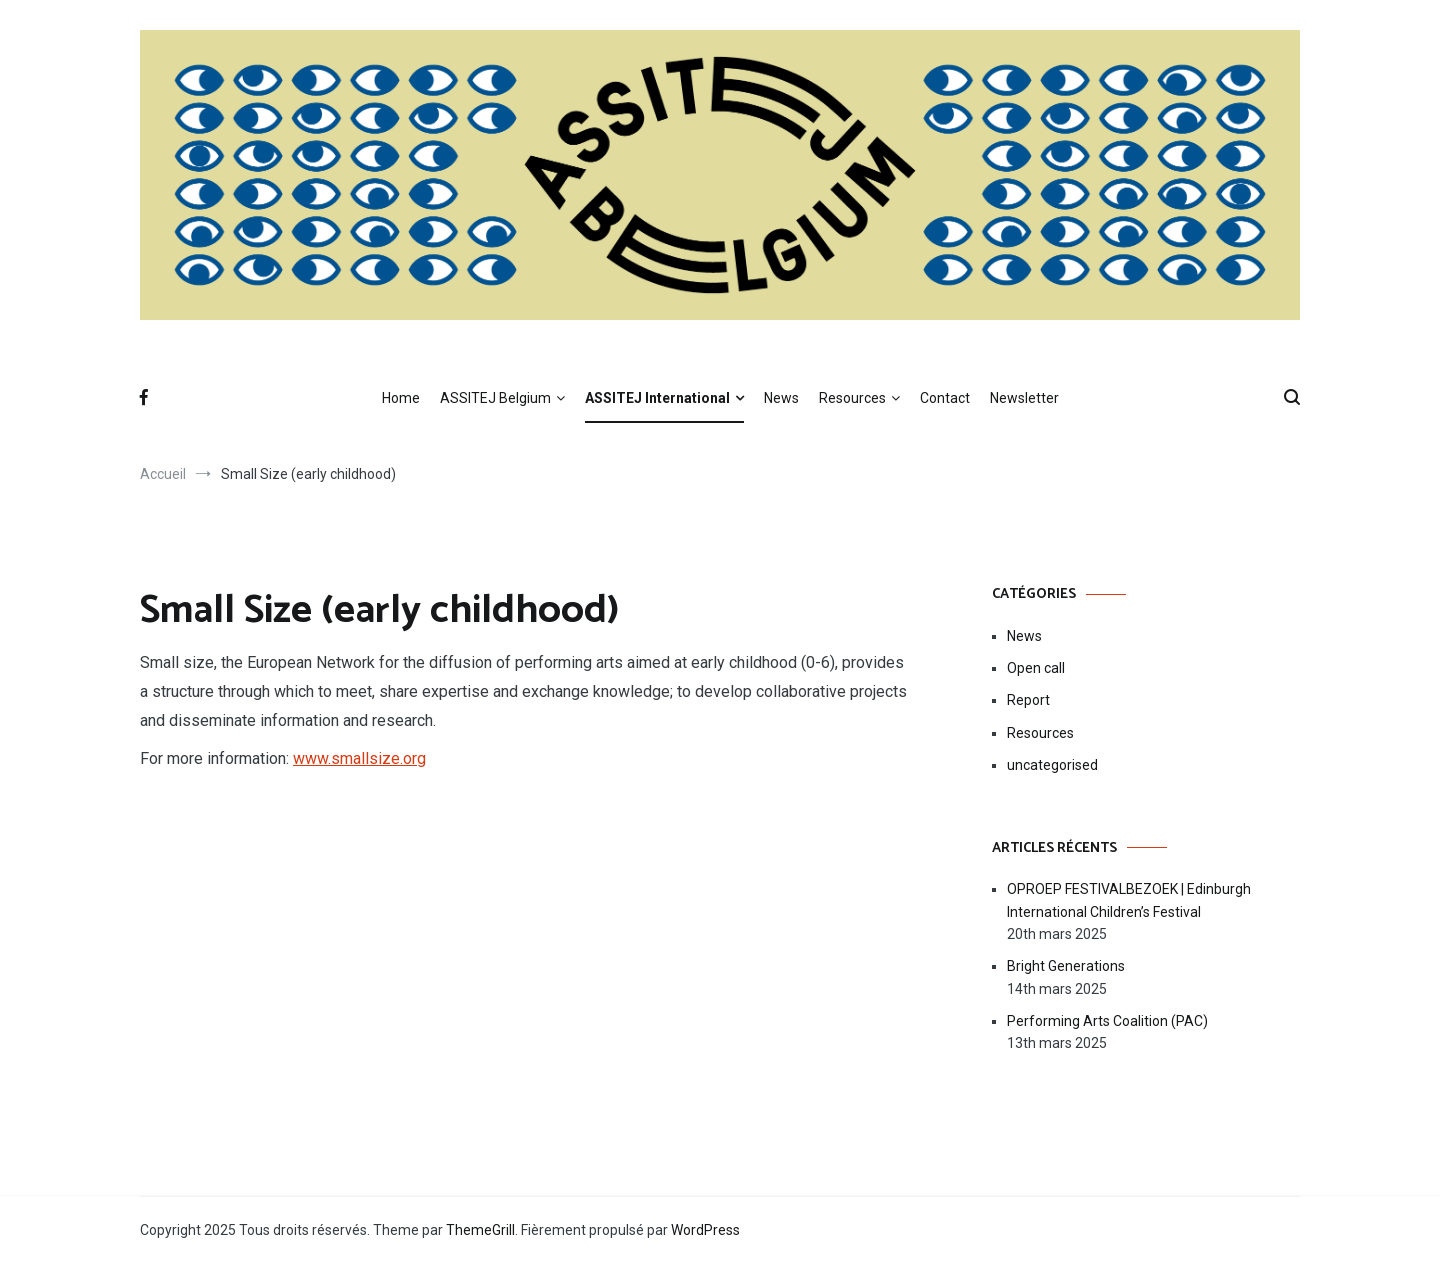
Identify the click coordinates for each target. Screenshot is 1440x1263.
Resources (852, 398)
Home (401, 398)
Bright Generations (1066, 966)
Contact (945, 398)
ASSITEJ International (657, 398)
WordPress (705, 1230)
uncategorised (1052, 765)
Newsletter (1024, 398)
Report (1028, 700)
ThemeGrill (480, 1230)
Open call (1036, 668)
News (781, 398)
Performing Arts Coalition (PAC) (1107, 1021)
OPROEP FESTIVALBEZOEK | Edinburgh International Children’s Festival (1129, 900)
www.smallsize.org (359, 758)
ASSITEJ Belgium (495, 398)
